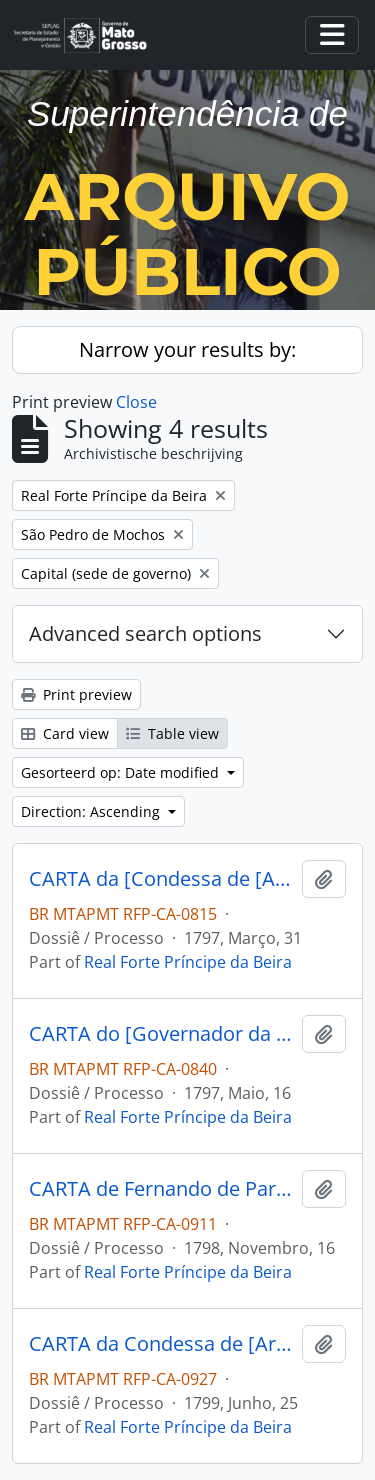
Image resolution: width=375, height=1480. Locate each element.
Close (136, 402)
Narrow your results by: (187, 349)
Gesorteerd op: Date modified (122, 772)
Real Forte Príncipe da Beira (188, 962)
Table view (172, 733)
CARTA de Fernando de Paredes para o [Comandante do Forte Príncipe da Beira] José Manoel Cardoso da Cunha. (161, 1189)
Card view (65, 733)
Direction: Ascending (92, 811)
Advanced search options (145, 633)
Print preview (76, 694)
